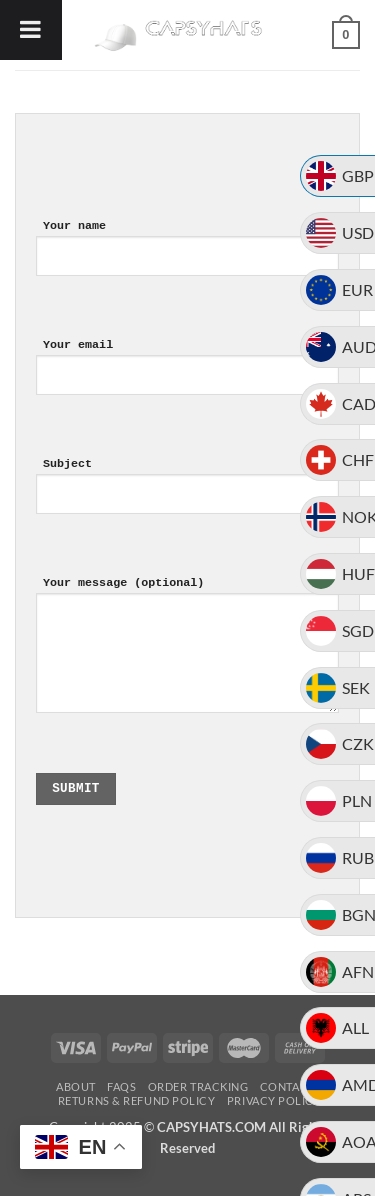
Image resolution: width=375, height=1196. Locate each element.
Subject (187, 501)
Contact (287, 1086)
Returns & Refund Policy (137, 1100)
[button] (346, 35)
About (76, 1086)
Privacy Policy (274, 1100)
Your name (187, 263)
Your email (187, 382)
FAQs (121, 1086)
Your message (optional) (187, 660)
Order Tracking (198, 1086)
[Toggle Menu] (31, 30)
